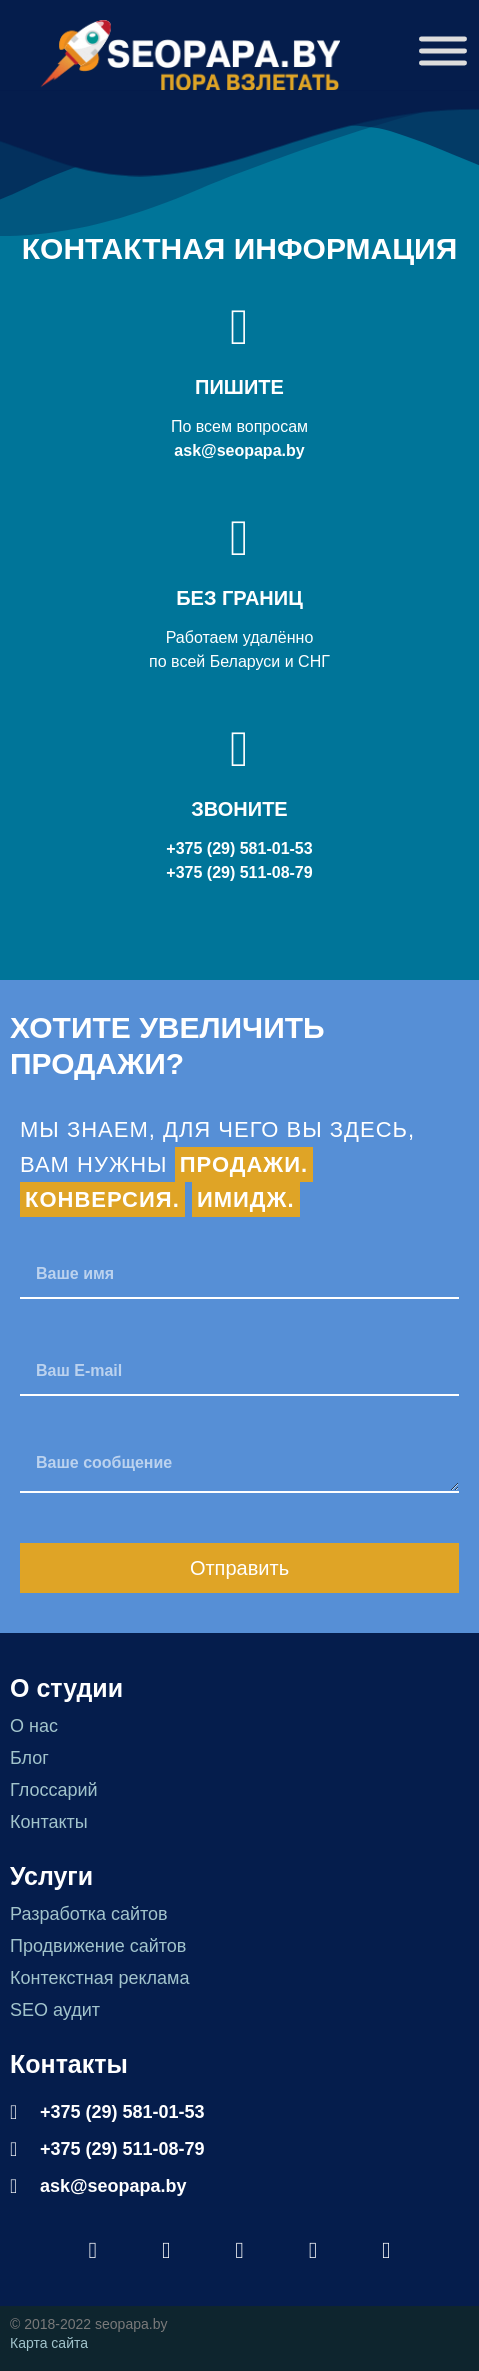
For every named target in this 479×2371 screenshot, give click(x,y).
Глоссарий (54, 1790)
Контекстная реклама (100, 1978)
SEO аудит (55, 2010)
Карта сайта (49, 2343)
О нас (34, 1726)
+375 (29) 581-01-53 (239, 848)
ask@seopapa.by (239, 450)
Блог (29, 1758)
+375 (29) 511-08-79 (239, 872)
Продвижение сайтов (98, 1946)
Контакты (49, 1822)
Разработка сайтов (89, 1914)
